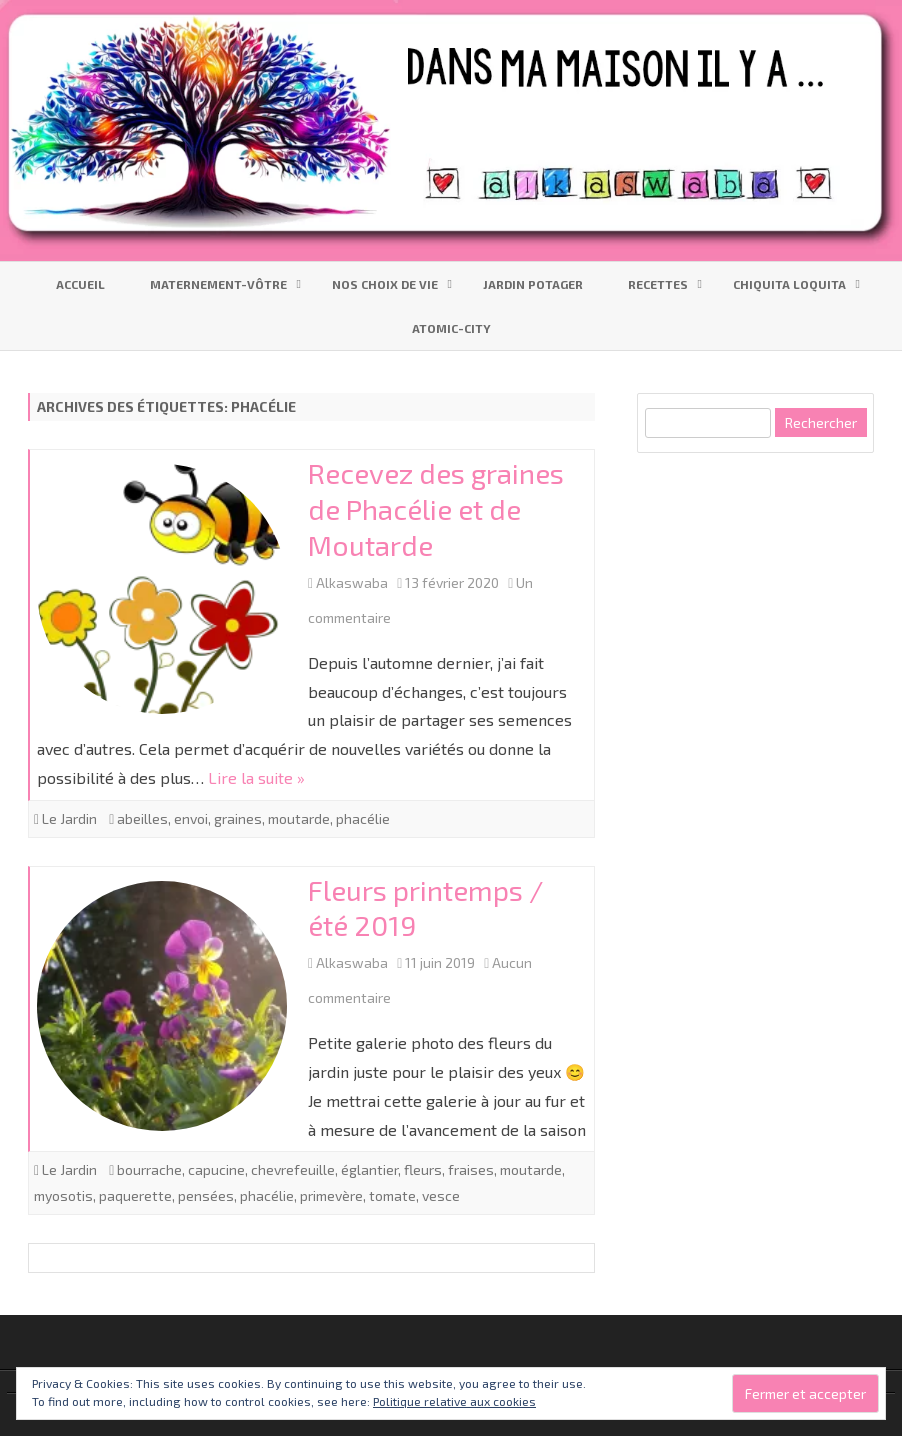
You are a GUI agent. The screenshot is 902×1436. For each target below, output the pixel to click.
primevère (331, 1195)
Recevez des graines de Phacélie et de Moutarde (436, 509)
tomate (392, 1195)
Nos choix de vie (385, 284)
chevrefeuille (293, 1169)
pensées (206, 1195)
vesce (441, 1195)
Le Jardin (69, 818)
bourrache (149, 1169)
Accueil (80, 284)
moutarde (299, 818)
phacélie (363, 818)
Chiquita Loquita (789, 284)
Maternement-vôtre (218, 284)
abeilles (142, 818)
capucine (216, 1169)
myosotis (63, 1195)
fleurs (423, 1169)
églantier (369, 1169)
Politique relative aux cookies (454, 1401)
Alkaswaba (352, 582)
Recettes (658, 284)
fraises (471, 1169)
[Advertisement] (769, 606)
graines (238, 818)
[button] (162, 589)
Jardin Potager (533, 284)
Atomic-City (451, 328)
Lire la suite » (256, 777)
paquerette (135, 1195)
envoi (191, 818)
